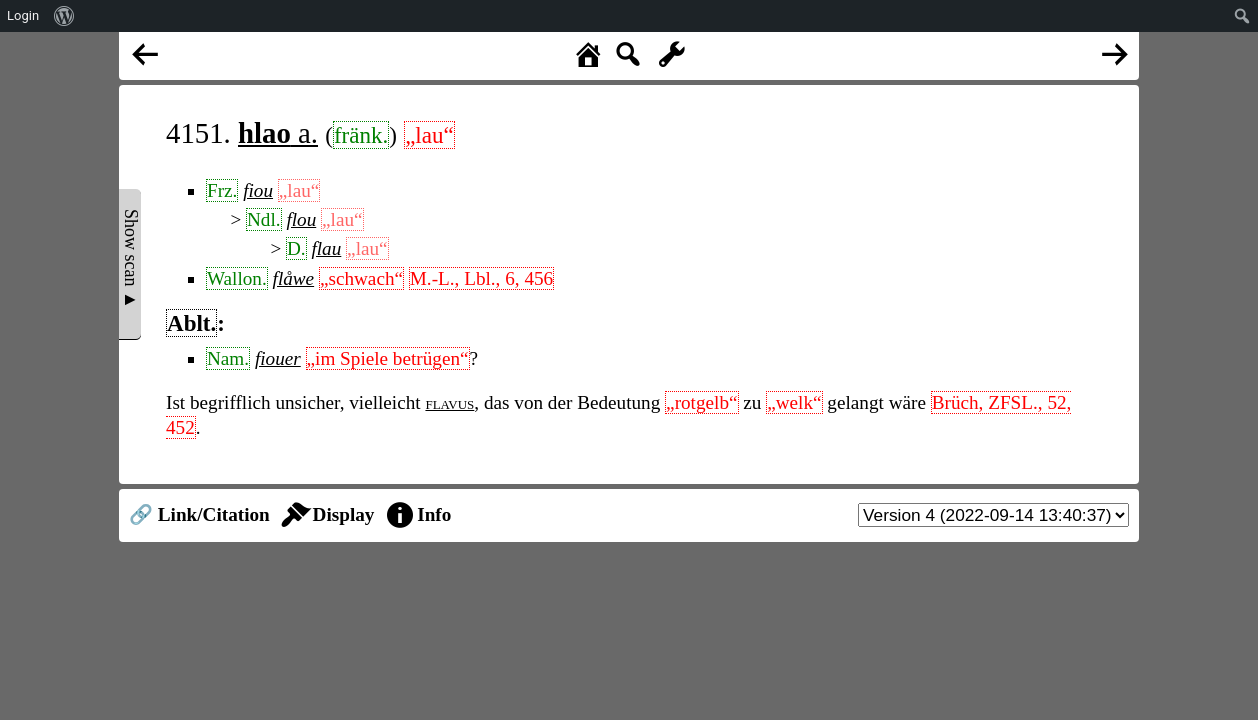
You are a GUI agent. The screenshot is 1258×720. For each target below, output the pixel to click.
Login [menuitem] (23, 15)
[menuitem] (64, 16)
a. (278, 133)
